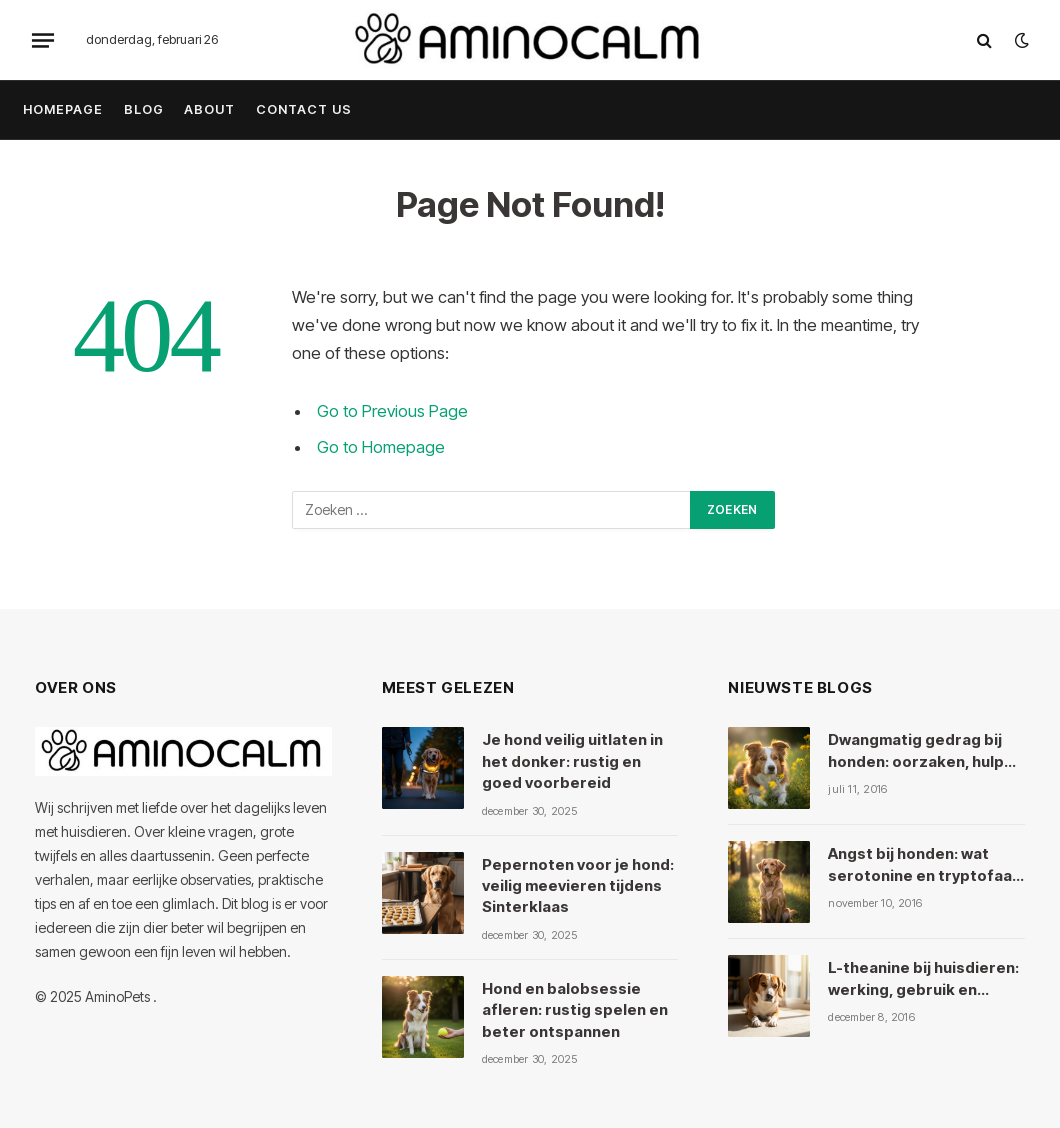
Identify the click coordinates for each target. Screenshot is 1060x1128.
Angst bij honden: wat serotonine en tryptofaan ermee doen (924, 865)
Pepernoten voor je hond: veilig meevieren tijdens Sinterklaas (578, 886)
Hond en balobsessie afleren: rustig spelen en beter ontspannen (575, 1010)
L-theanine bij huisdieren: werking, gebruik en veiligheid (923, 979)
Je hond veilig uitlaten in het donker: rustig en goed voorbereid (572, 761)
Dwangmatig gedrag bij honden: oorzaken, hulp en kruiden (916, 751)
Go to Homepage (381, 447)
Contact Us (304, 109)
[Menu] (43, 40)
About (209, 109)
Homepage (63, 109)
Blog (144, 109)
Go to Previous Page (392, 411)
